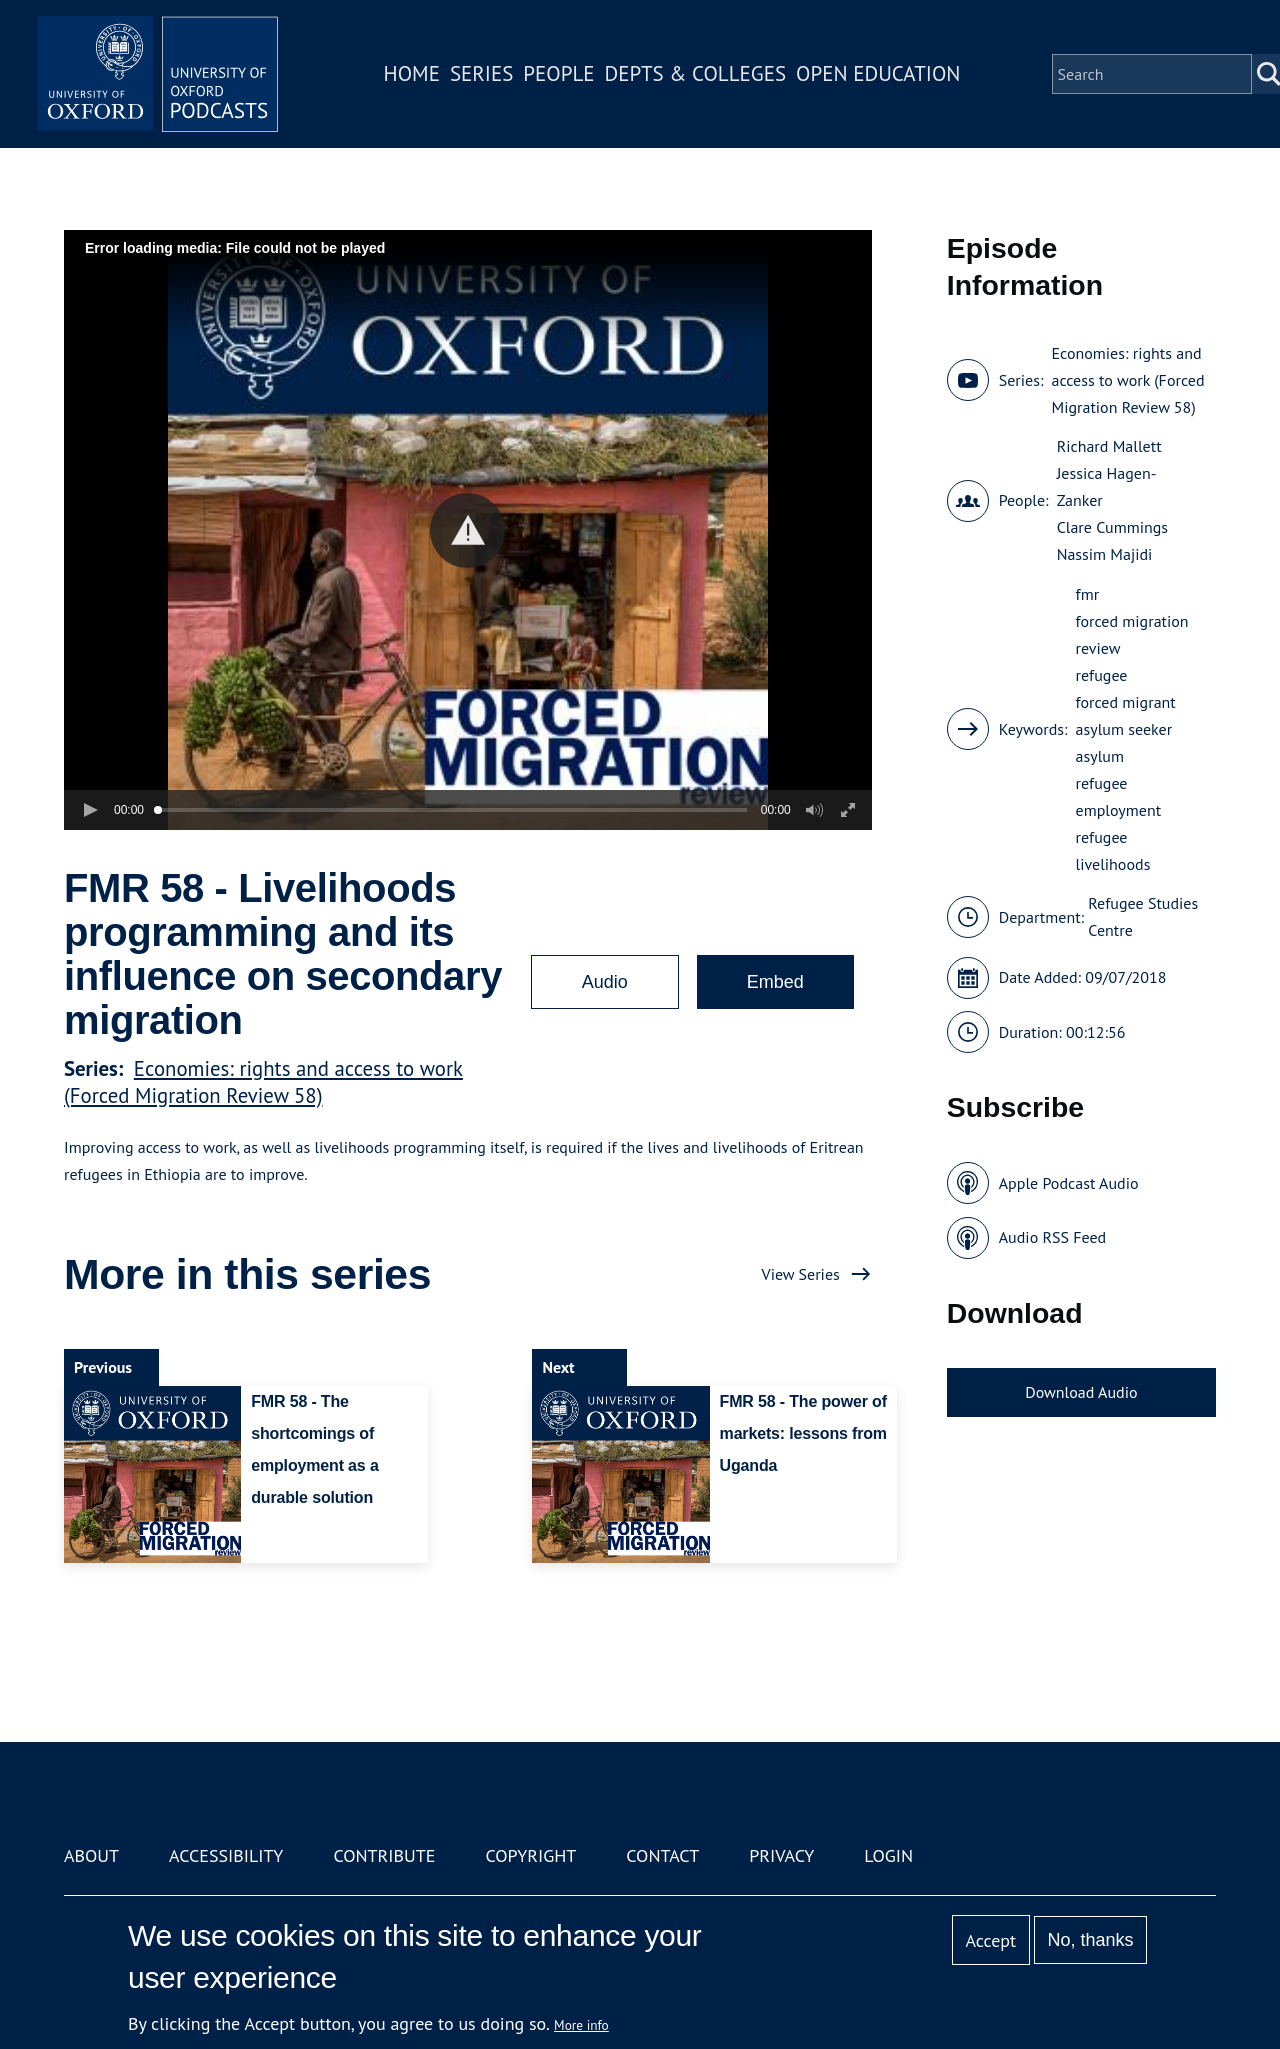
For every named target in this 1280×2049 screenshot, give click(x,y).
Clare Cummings (1112, 527)
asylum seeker (1124, 729)
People (558, 73)
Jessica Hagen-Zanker (1107, 486)
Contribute (384, 1855)
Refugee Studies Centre (1143, 916)
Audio (605, 982)
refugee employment (1119, 796)
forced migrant (1126, 702)
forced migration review (1132, 634)
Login (888, 1855)
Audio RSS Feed (1052, 1237)
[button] (467, 530)
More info (581, 2025)
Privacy (781, 1855)
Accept (990, 1940)
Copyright (530, 1855)
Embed (775, 982)
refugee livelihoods (1113, 850)
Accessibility (226, 1855)
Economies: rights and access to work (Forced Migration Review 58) (263, 1082)
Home (412, 73)
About (91, 1855)
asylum (1100, 756)
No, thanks (1090, 1940)
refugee (1102, 675)
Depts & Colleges (696, 73)
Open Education (878, 73)
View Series (801, 1274)
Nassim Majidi (1105, 554)
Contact (662, 1855)
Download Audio (1081, 1392)
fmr (1088, 594)
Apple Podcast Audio (1069, 1183)
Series (481, 73)
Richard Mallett (1109, 446)
